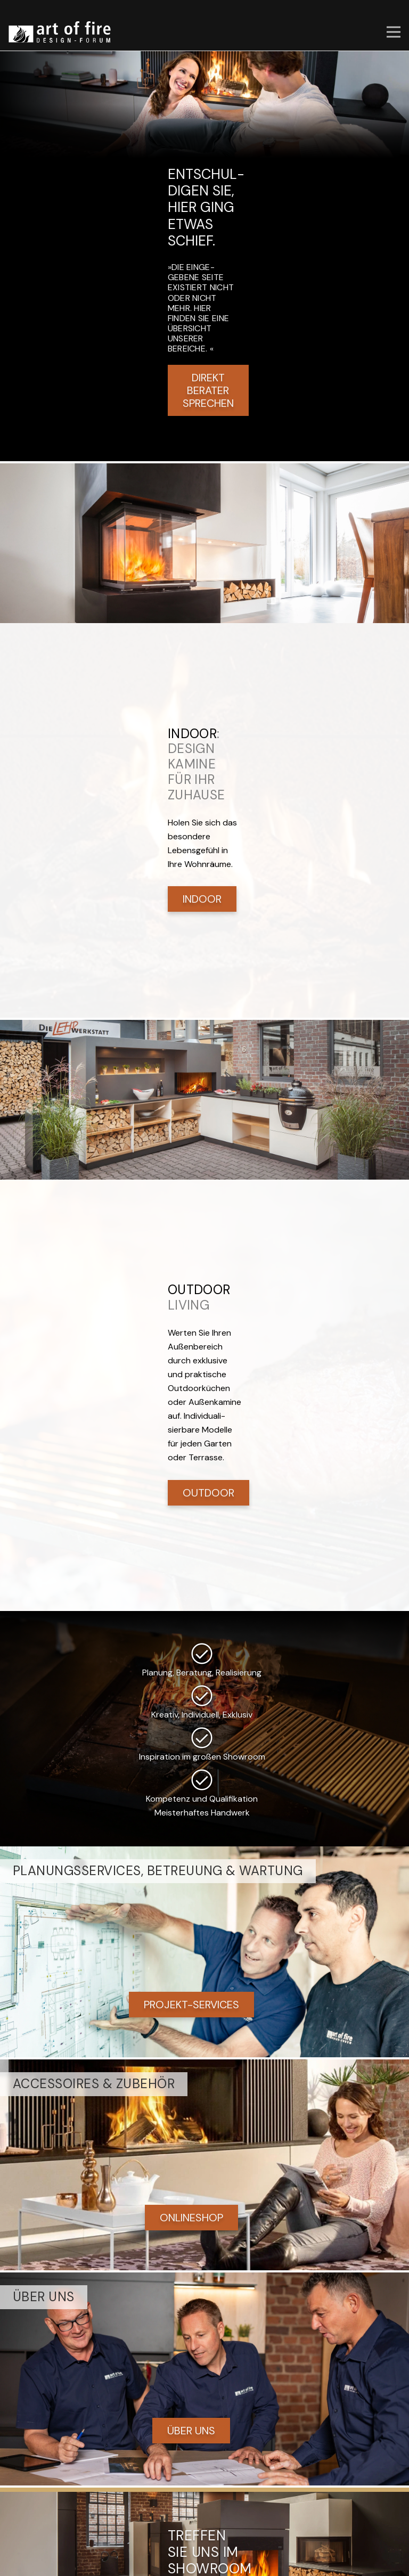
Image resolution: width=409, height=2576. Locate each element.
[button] (393, 32)
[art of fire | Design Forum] (60, 32)
